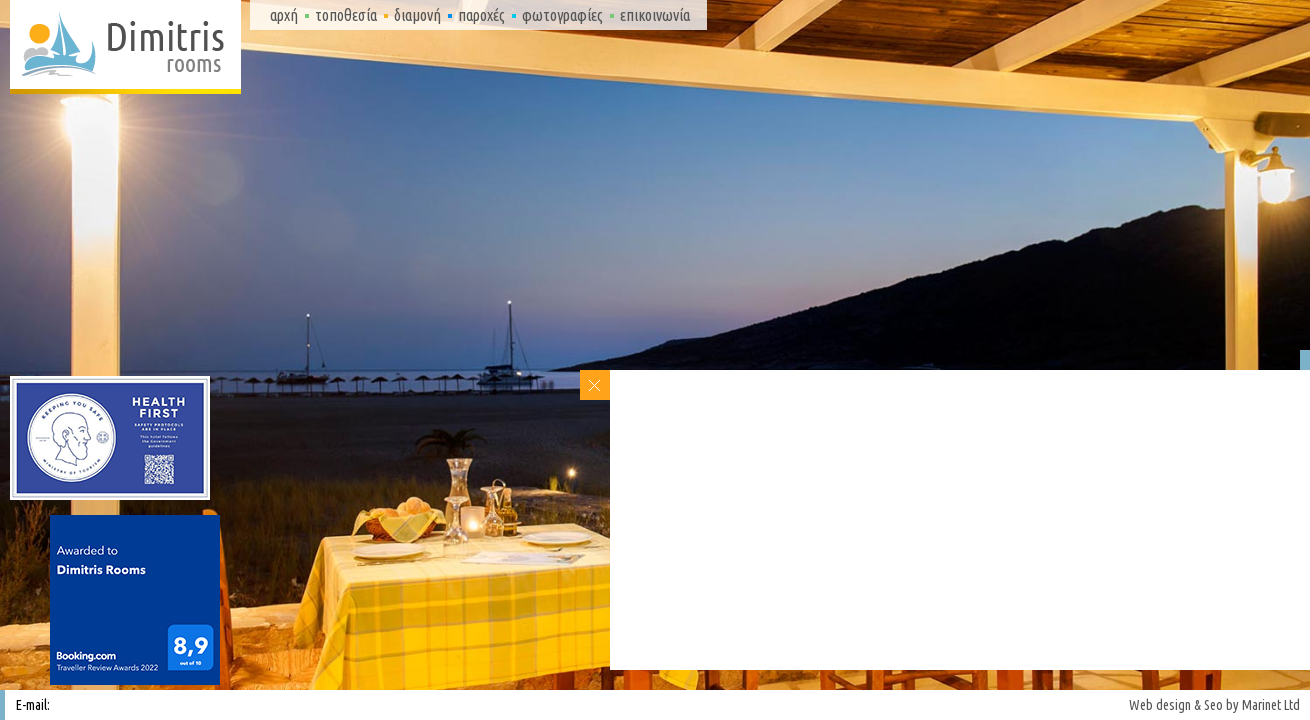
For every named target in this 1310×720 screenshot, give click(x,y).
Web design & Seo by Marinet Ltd (1214, 705)
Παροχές (481, 15)
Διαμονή (417, 15)
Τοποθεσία (346, 15)
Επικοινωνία (655, 15)
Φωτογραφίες (562, 15)
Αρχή (284, 15)
